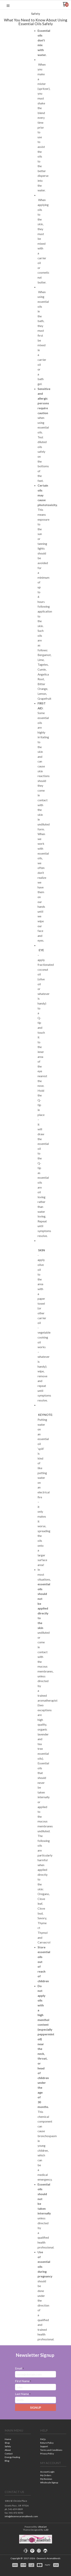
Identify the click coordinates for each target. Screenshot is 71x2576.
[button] (8, 5)
